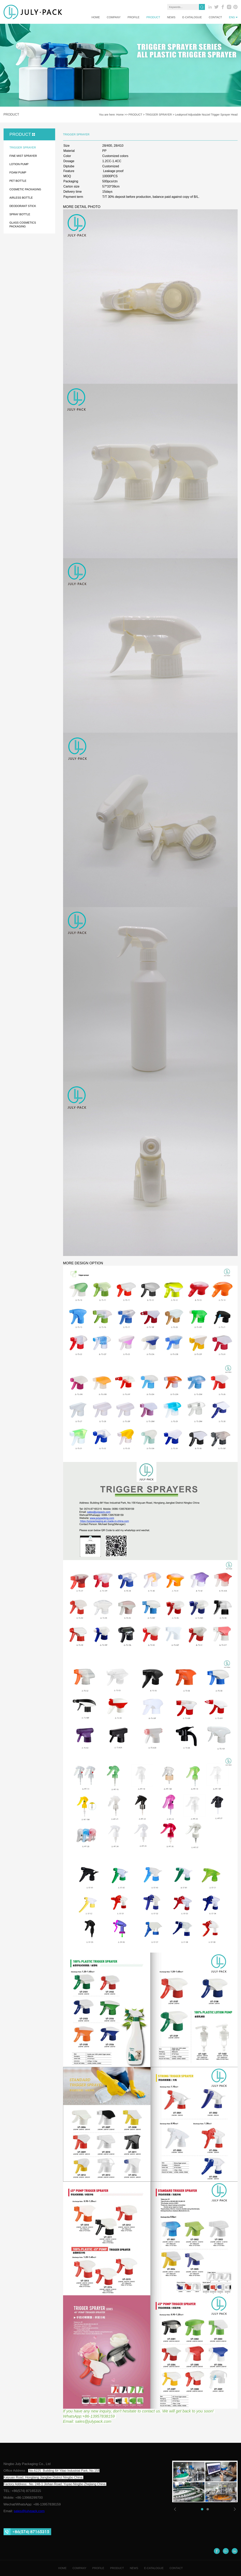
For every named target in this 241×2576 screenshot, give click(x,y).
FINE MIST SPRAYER (23, 155)
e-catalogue (192, 17)
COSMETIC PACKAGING (25, 189)
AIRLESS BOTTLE (21, 197)
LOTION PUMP (19, 164)
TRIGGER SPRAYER (158, 114)
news (171, 17)
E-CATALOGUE (153, 2568)
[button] (202, 2509)
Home (120, 114)
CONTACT (176, 2568)
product (153, 17)
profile (133, 17)
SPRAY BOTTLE (20, 214)
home (95, 17)
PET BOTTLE (18, 180)
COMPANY (79, 2568)
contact (215, 17)
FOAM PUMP (18, 172)
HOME (62, 2568)
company (114, 17)
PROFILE (98, 2568)
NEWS (134, 2568)
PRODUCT (135, 114)
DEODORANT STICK (23, 206)
